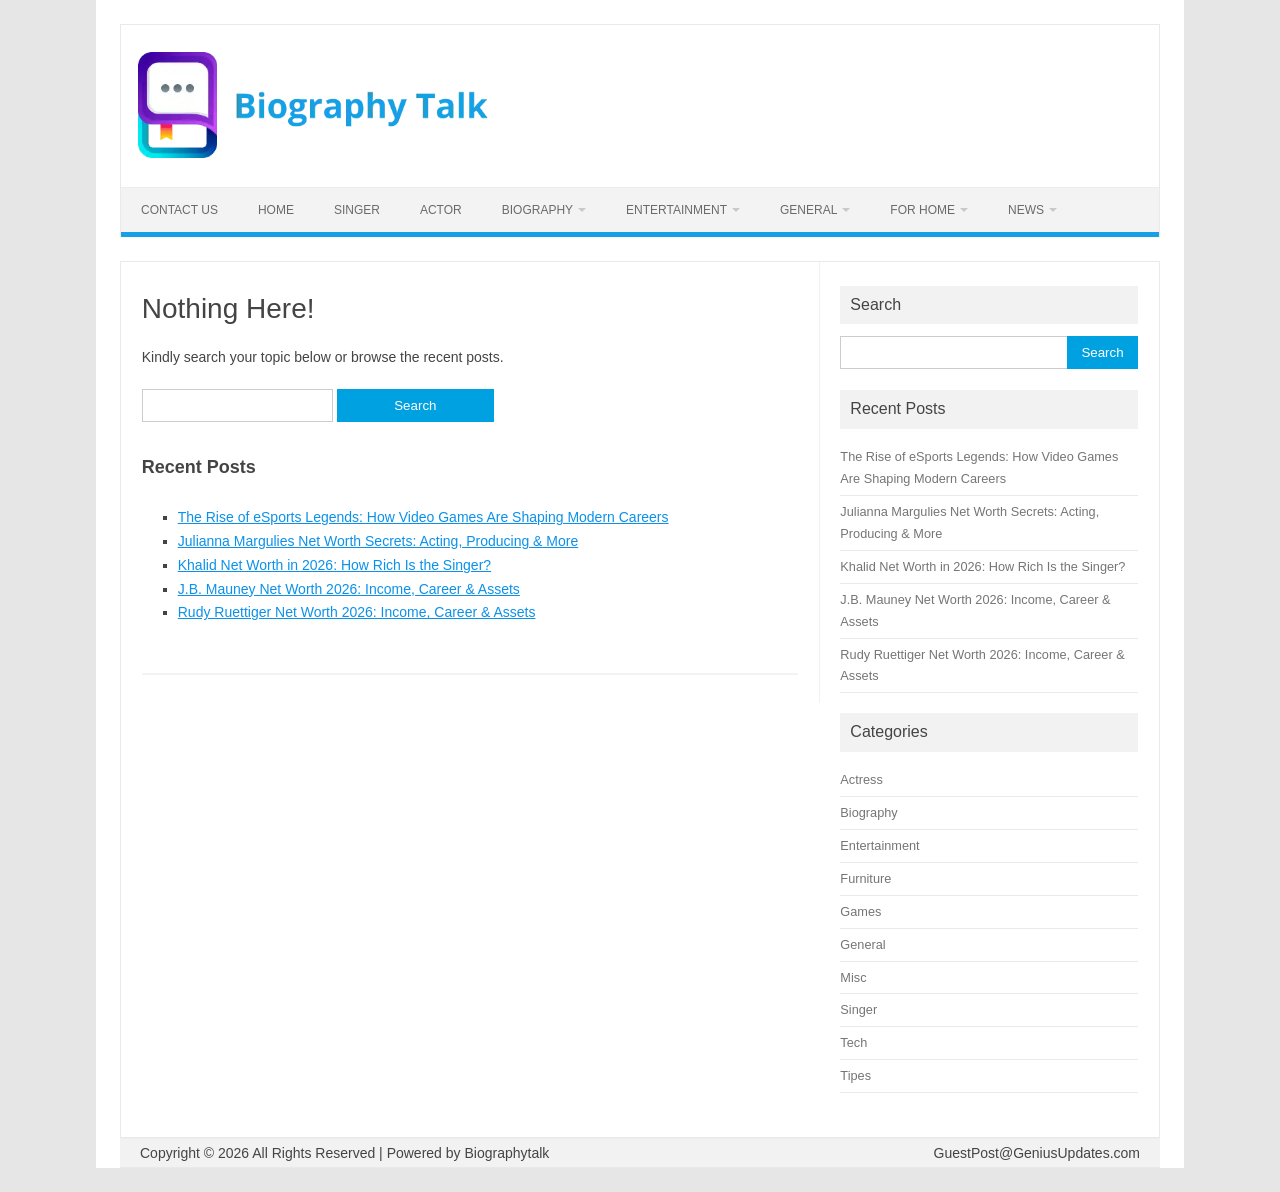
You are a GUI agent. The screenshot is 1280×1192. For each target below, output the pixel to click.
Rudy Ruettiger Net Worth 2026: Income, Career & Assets (357, 612)
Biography (537, 210)
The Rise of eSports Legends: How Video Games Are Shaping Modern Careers (423, 517)
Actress (861, 779)
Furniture (865, 878)
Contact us (179, 210)
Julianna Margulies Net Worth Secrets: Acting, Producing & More (378, 541)
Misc (853, 977)
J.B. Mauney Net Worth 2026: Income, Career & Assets (349, 589)
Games (860, 911)
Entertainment (676, 210)
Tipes (855, 1075)
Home (276, 210)
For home (922, 210)
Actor (441, 210)
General (808, 210)
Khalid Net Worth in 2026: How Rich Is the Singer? (334, 565)
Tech (853, 1042)
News (1026, 210)
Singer (357, 210)
